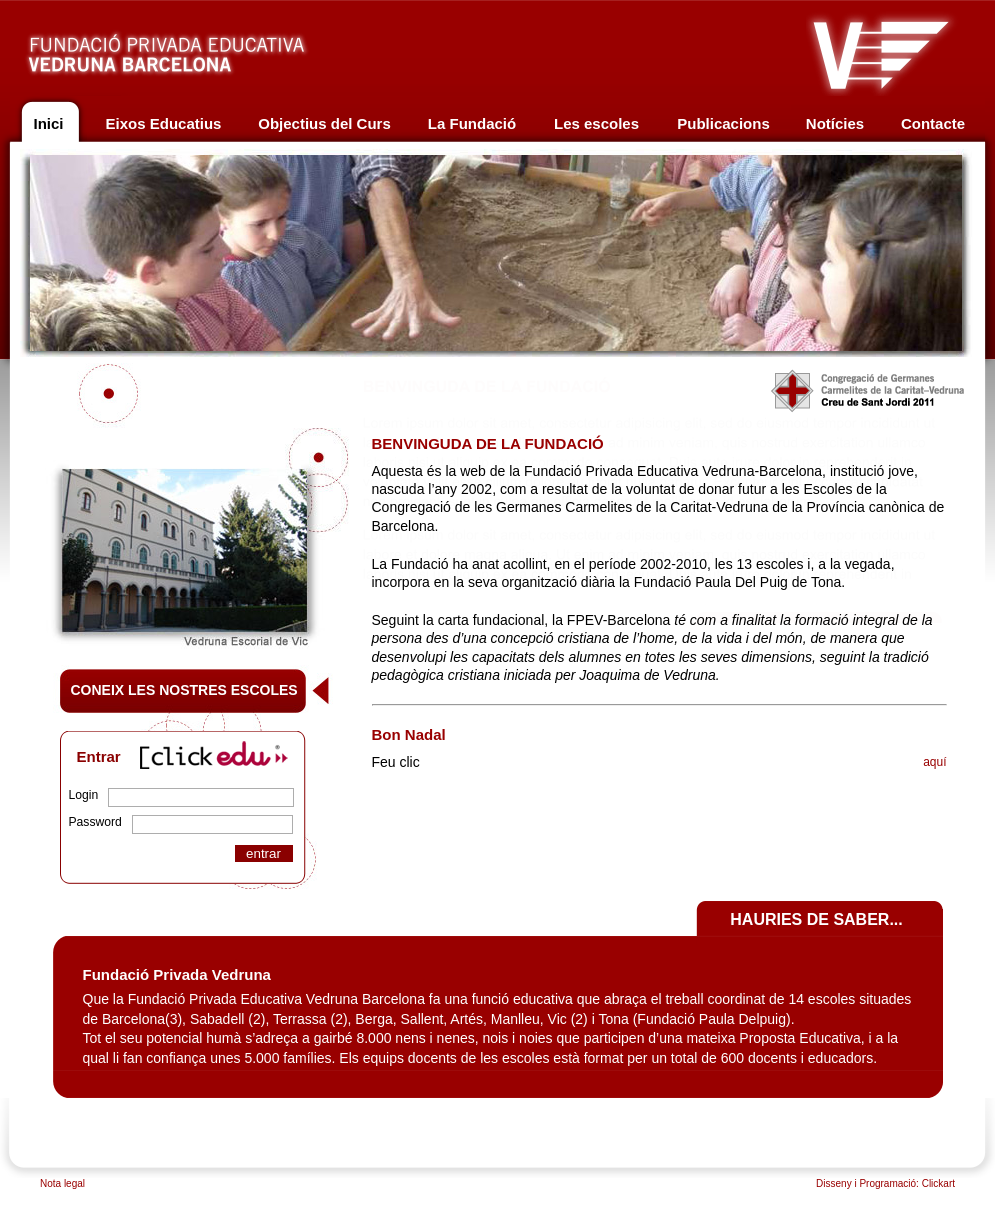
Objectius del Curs (324, 123)
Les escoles (596, 123)
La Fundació (472, 123)
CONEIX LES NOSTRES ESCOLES (184, 690)
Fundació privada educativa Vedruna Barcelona (187, 48)
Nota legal (62, 1183)
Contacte (933, 123)
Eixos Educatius (164, 123)
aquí (934, 762)
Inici (48, 123)
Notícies (835, 123)
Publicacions (723, 123)
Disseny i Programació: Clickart (885, 1183)
